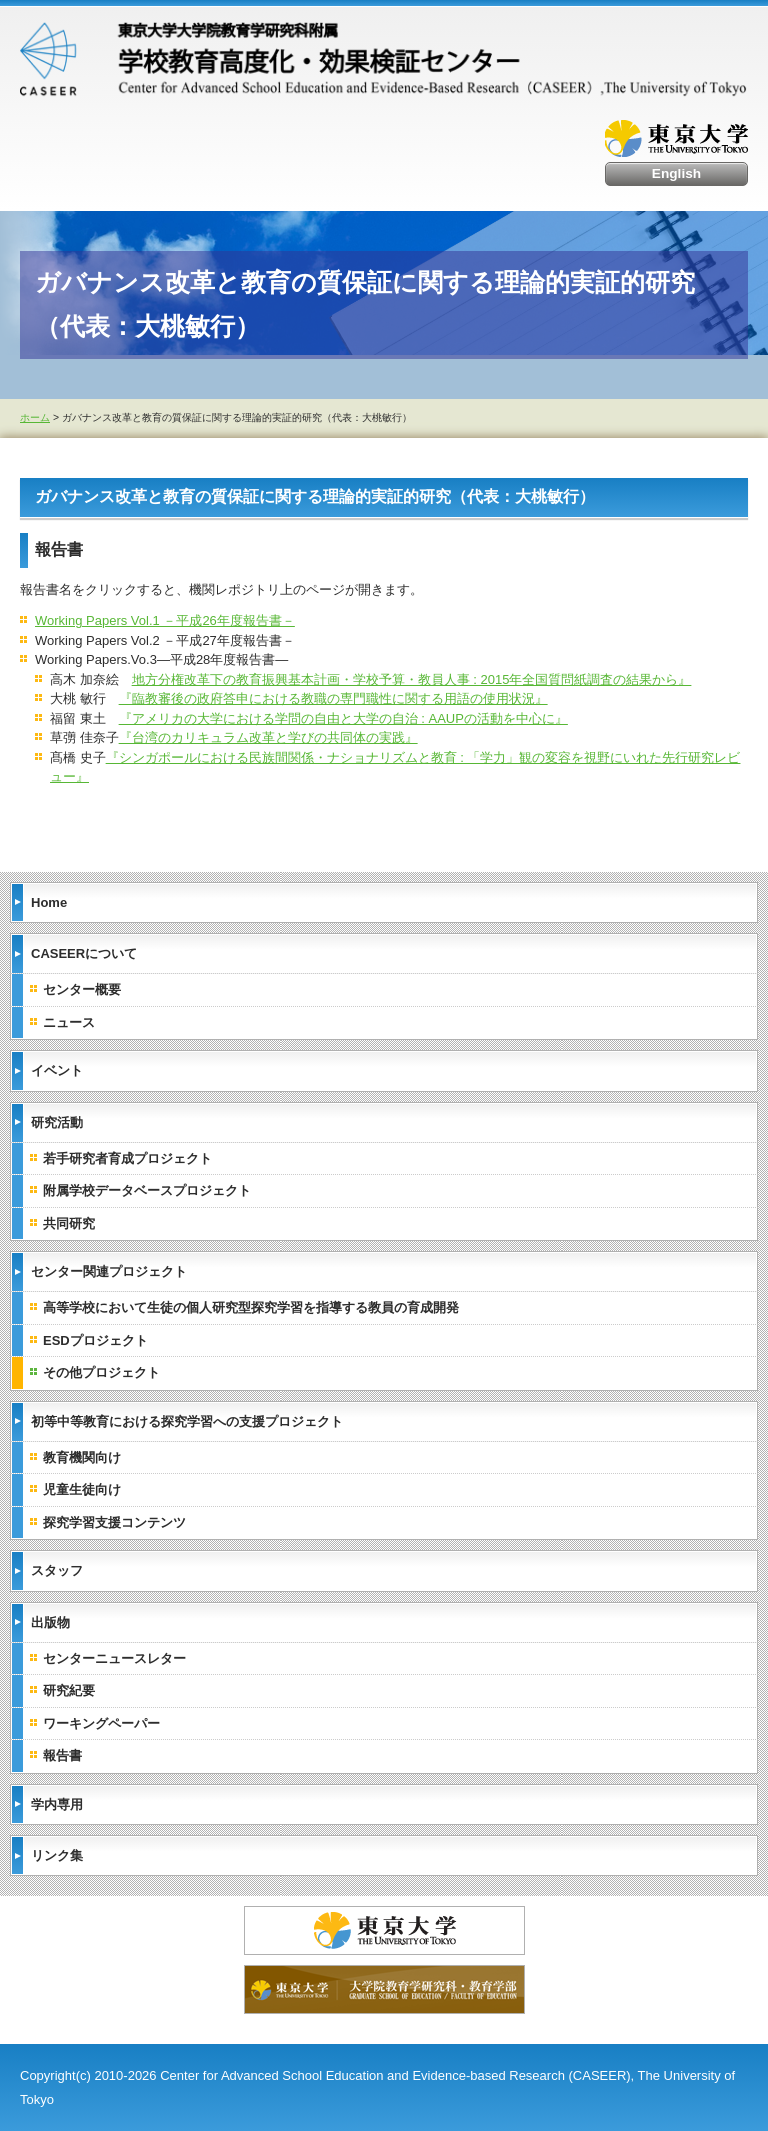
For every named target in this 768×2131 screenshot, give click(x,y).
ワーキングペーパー (101, 1723)
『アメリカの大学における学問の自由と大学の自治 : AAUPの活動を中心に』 (343, 718)
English (676, 173)
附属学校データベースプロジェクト (147, 1190)
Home (49, 902)
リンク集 (57, 1855)
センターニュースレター (114, 1658)
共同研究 (69, 1223)
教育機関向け (82, 1457)
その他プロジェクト (101, 1372)
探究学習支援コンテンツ (114, 1522)
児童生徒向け (82, 1489)
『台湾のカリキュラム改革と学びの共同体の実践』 (268, 737)
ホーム (35, 417)
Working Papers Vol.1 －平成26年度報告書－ (165, 620)
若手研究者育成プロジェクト (127, 1158)
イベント (57, 1070)
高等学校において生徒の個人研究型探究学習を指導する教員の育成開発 (251, 1307)
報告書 (62, 1755)
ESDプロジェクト (95, 1340)
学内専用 (57, 1804)
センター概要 (82, 989)
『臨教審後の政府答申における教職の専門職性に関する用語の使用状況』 (333, 698)
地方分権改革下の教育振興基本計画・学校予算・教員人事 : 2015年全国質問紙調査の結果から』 (412, 679)
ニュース (69, 1022)
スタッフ (57, 1570)
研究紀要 (69, 1690)
